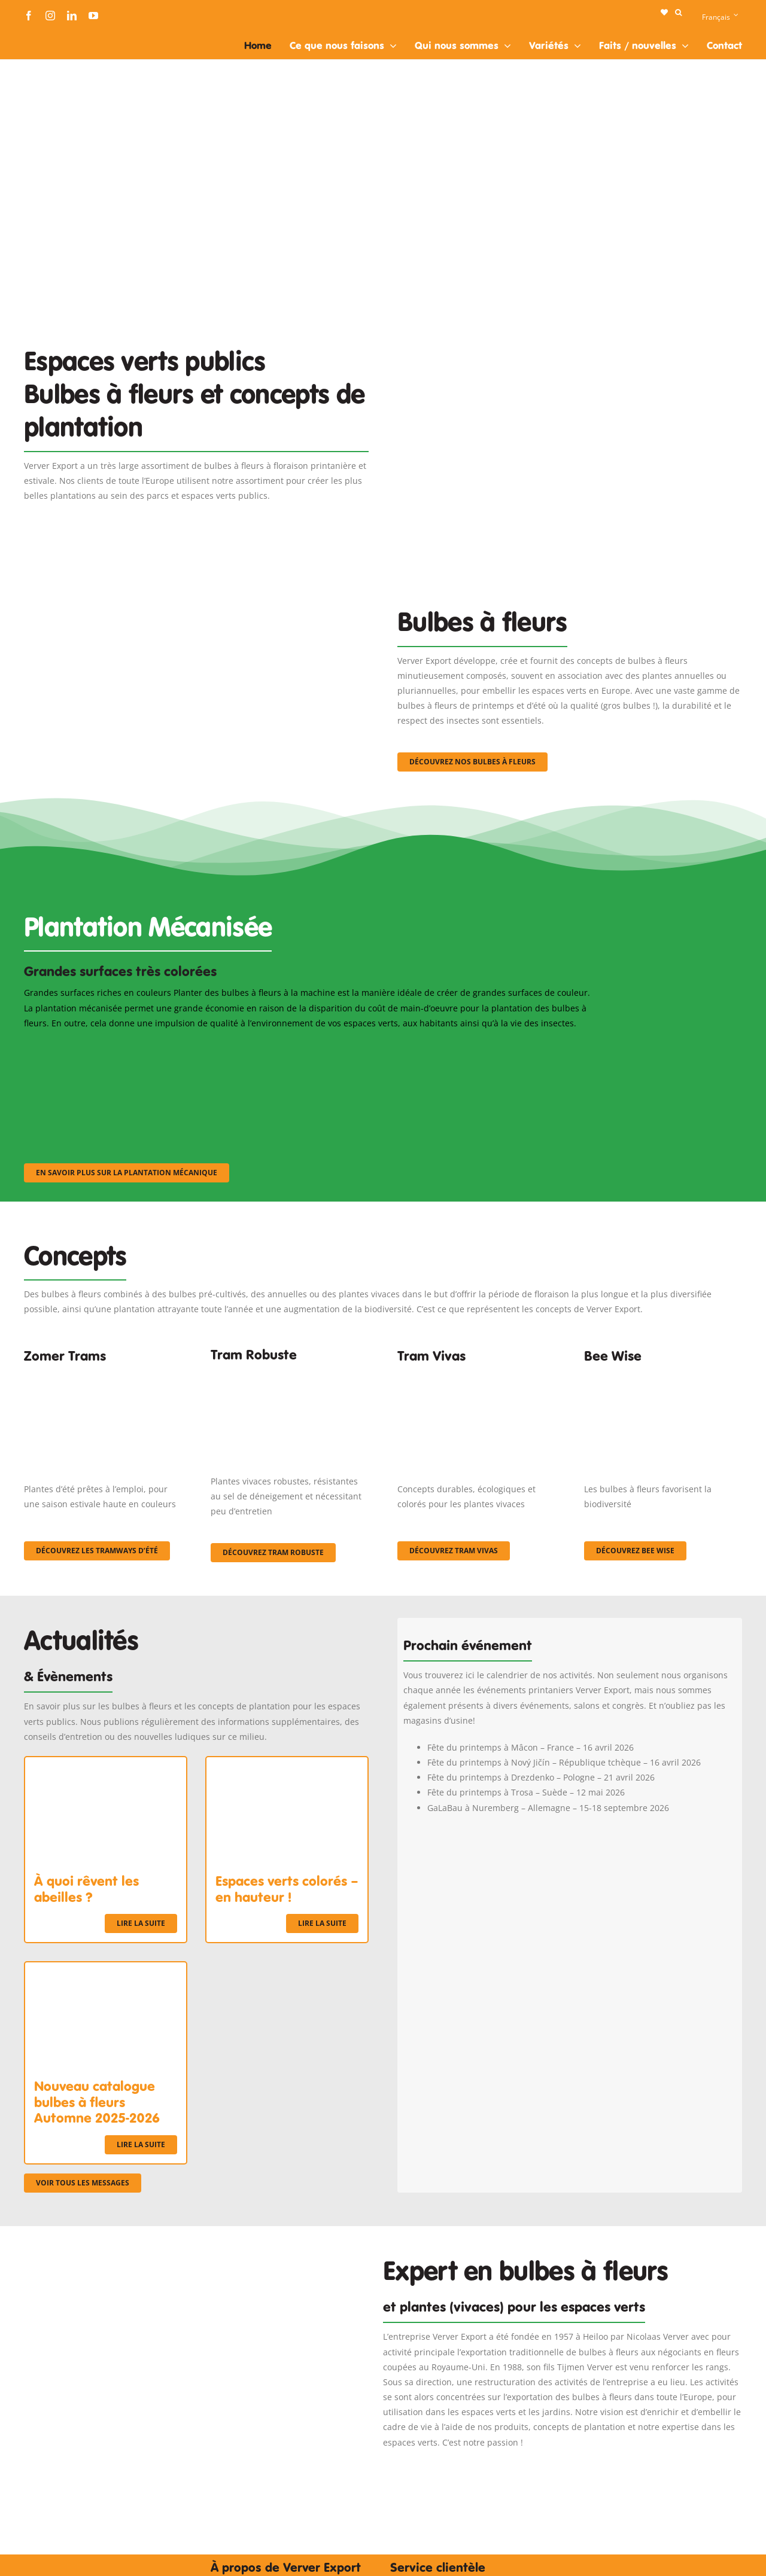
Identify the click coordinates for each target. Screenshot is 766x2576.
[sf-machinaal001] (111, 1046)
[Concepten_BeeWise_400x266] (663, 1377)
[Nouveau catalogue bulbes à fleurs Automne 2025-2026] (105, 1970)
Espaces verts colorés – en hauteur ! (286, 1889)
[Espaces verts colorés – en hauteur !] (286, 1764)
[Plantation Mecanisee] (569, 316)
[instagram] (50, 15)
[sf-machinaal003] (505, 1046)
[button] (678, 12)
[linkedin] (72, 15)
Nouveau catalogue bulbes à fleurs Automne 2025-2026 (97, 2102)
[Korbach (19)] (476, 1377)
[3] (196, 579)
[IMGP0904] (290, 1372)
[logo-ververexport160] (48, 35)
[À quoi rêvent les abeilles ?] (105, 1764)
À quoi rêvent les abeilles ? (86, 1889)
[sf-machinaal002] (308, 1046)
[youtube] (93, 15)
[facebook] (29, 15)
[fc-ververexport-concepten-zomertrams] (103, 1377)
